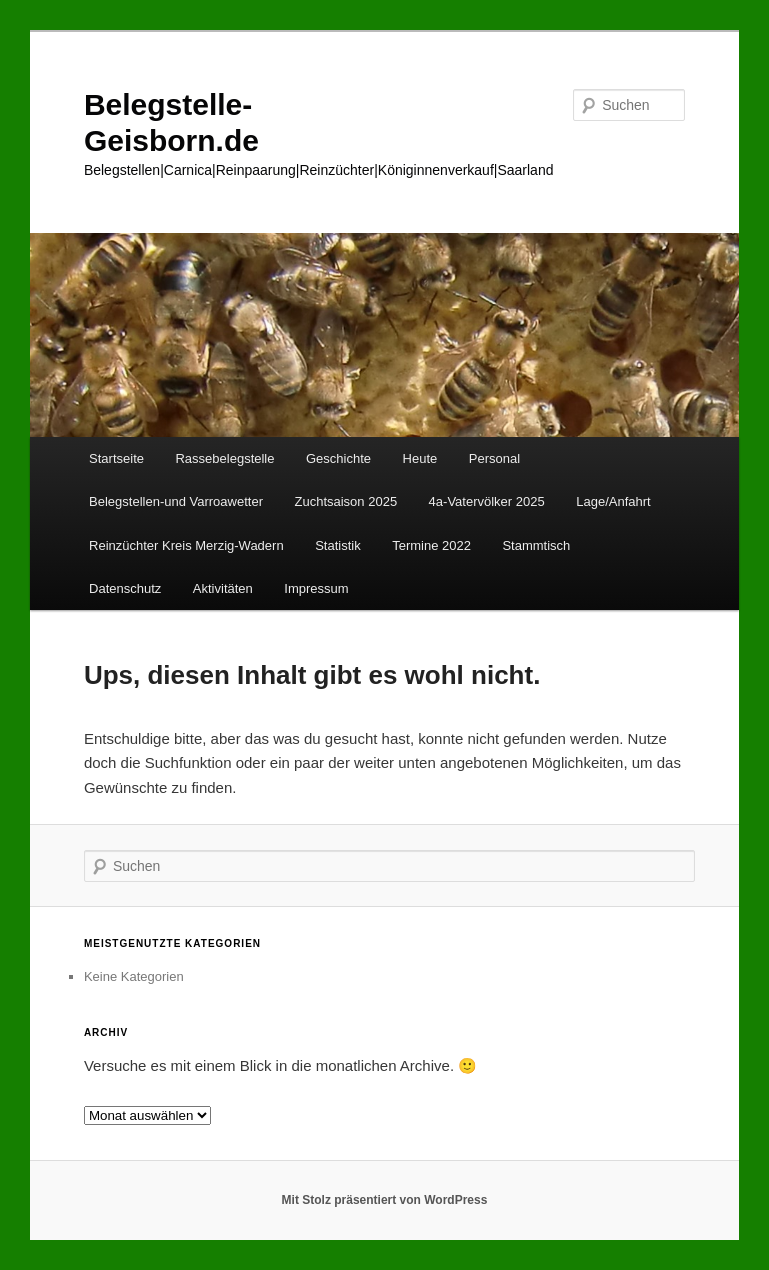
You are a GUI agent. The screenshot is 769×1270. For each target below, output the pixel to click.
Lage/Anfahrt (613, 501)
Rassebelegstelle (224, 458)
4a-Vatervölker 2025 (487, 501)
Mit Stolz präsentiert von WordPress (385, 1200)
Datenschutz (125, 588)
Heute (420, 458)
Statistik (338, 545)
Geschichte (338, 458)
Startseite (116, 458)
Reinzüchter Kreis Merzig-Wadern (186, 545)
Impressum (316, 588)
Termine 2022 (431, 545)
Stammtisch (536, 545)
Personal (494, 458)
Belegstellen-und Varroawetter (176, 501)
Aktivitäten (223, 588)
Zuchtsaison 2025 (345, 501)
